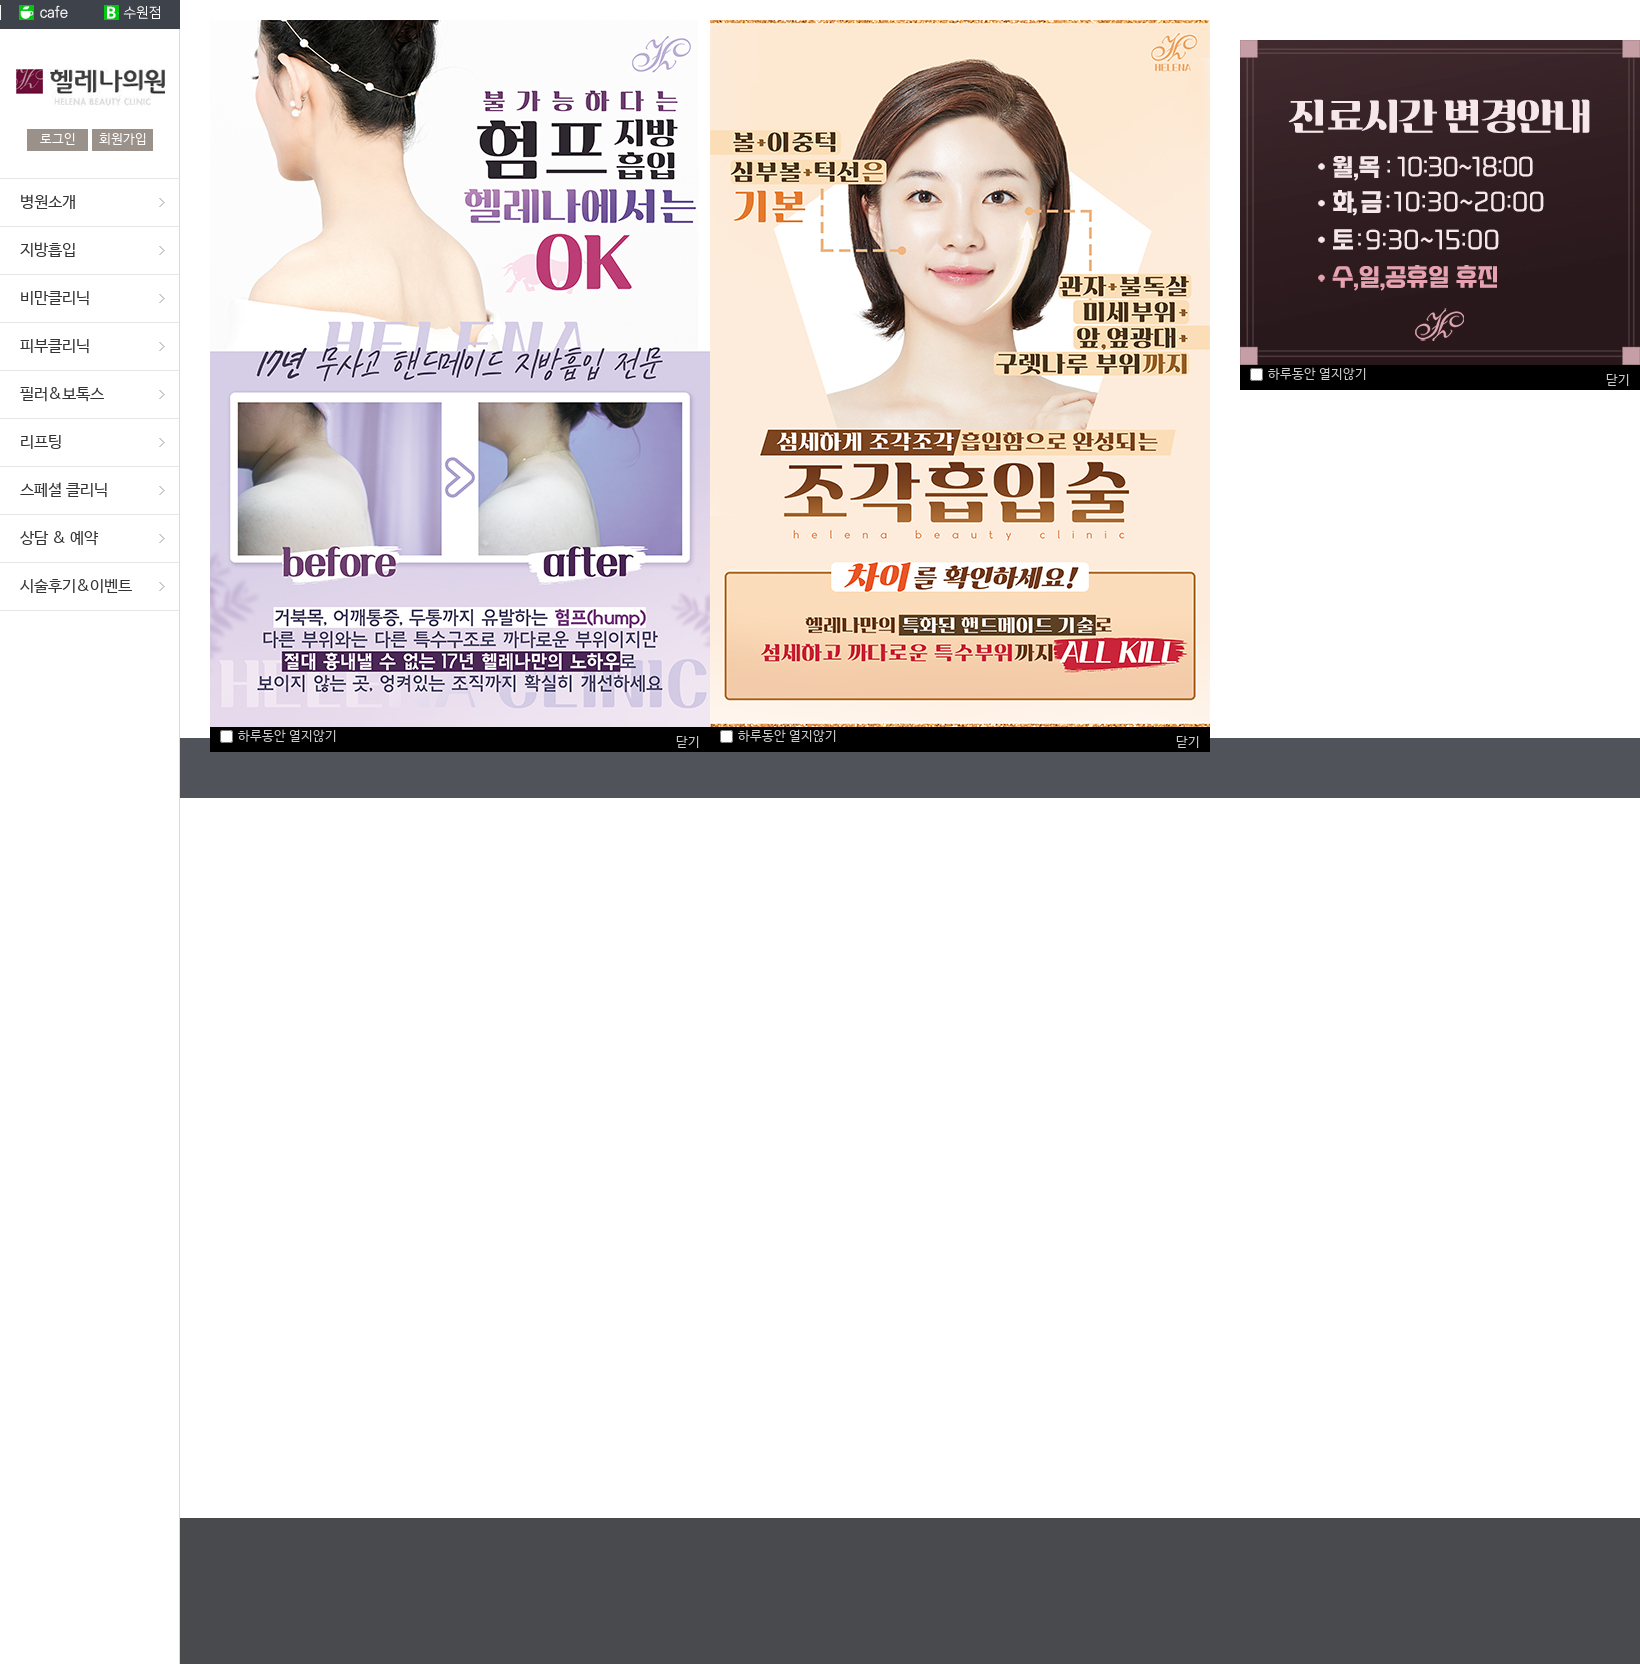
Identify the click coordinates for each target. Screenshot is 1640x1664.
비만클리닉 (55, 298)
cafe (45, 14)
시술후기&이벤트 (76, 586)
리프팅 (41, 442)
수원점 (135, 14)
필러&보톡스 (62, 394)
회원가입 (123, 139)
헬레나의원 (90, 79)
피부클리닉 (55, 346)
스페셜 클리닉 (64, 490)
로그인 (58, 139)
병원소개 (48, 202)
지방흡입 (48, 250)
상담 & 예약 (59, 538)
